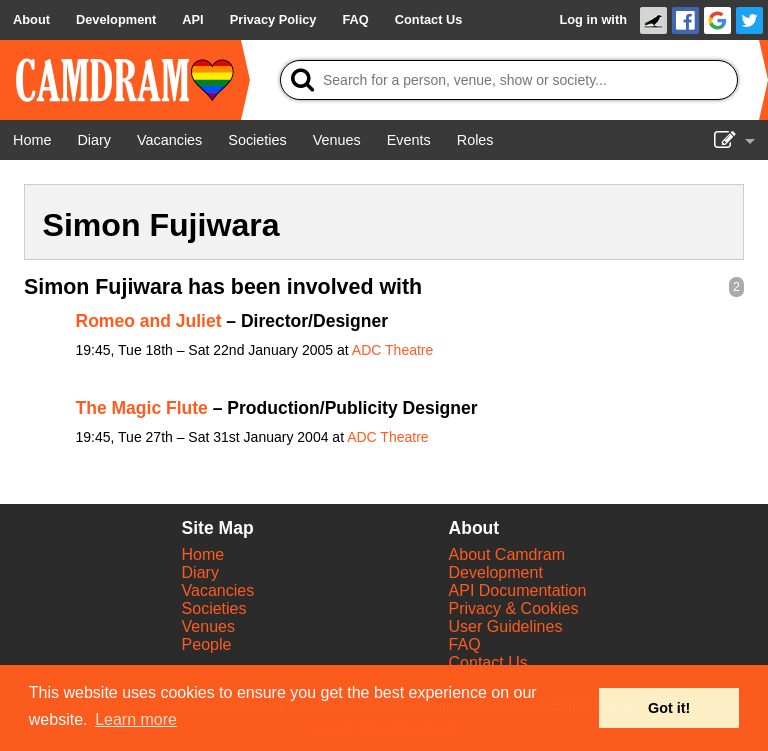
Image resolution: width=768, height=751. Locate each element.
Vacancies (218, 590)
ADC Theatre (392, 350)
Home (203, 554)
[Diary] (94, 140)
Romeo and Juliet (149, 321)
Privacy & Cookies (514, 608)
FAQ (465, 644)
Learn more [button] (136, 719)
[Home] (32, 140)
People (207, 644)
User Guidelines (506, 626)
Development (496, 572)
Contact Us (488, 662)
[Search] (509, 80)
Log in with (593, 19)
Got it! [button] (669, 708)
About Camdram (507, 554)
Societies (214, 608)
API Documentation (518, 590)
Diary (200, 572)
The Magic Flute (142, 408)
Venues (208, 626)
